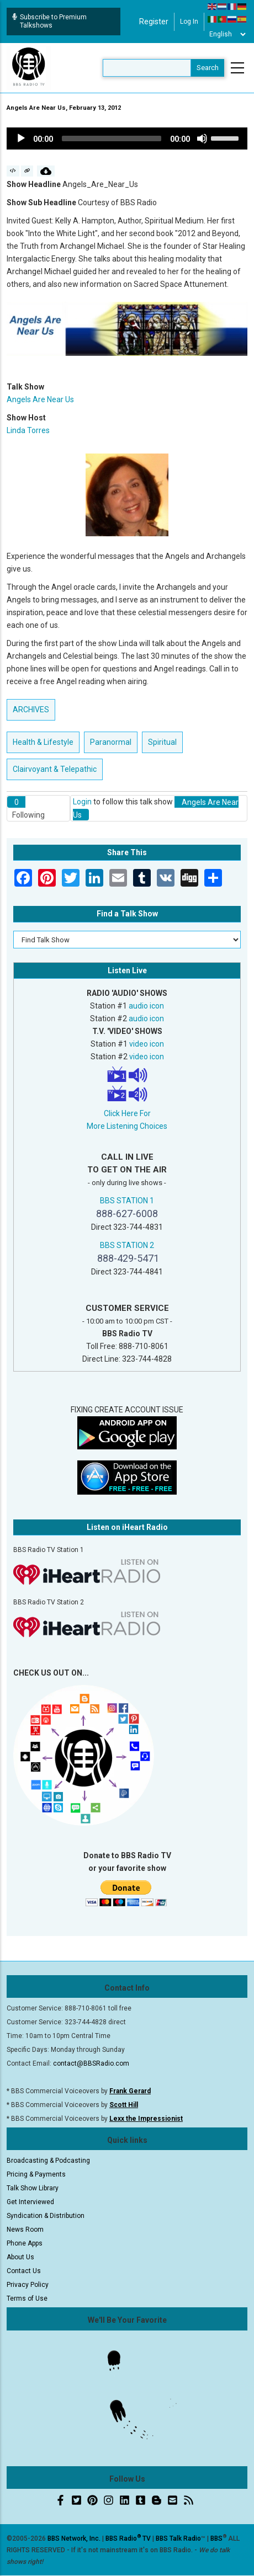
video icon (146, 1043)
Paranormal (110, 742)
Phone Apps (25, 2243)
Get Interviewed (30, 2202)
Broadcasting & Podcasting (48, 2160)
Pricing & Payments (36, 2174)
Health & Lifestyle (43, 742)
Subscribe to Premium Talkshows (49, 21)
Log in (189, 21)
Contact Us (24, 2271)
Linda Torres (28, 430)
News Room (25, 2229)
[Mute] (202, 138)
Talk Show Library (33, 2188)
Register (153, 21)
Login (82, 801)
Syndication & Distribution (45, 2216)
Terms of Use (27, 2298)
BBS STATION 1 (127, 1200)
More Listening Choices (127, 1126)
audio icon (146, 1005)
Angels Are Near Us (40, 399)
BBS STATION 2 (127, 1245)
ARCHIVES (31, 709)
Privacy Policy (28, 2285)
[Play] (21, 138)
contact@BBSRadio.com (91, 2063)
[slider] (111, 138)
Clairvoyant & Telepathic (55, 769)
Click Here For (127, 1113)
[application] (127, 138)
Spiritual (162, 742)
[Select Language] (227, 34)
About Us (20, 2257)
